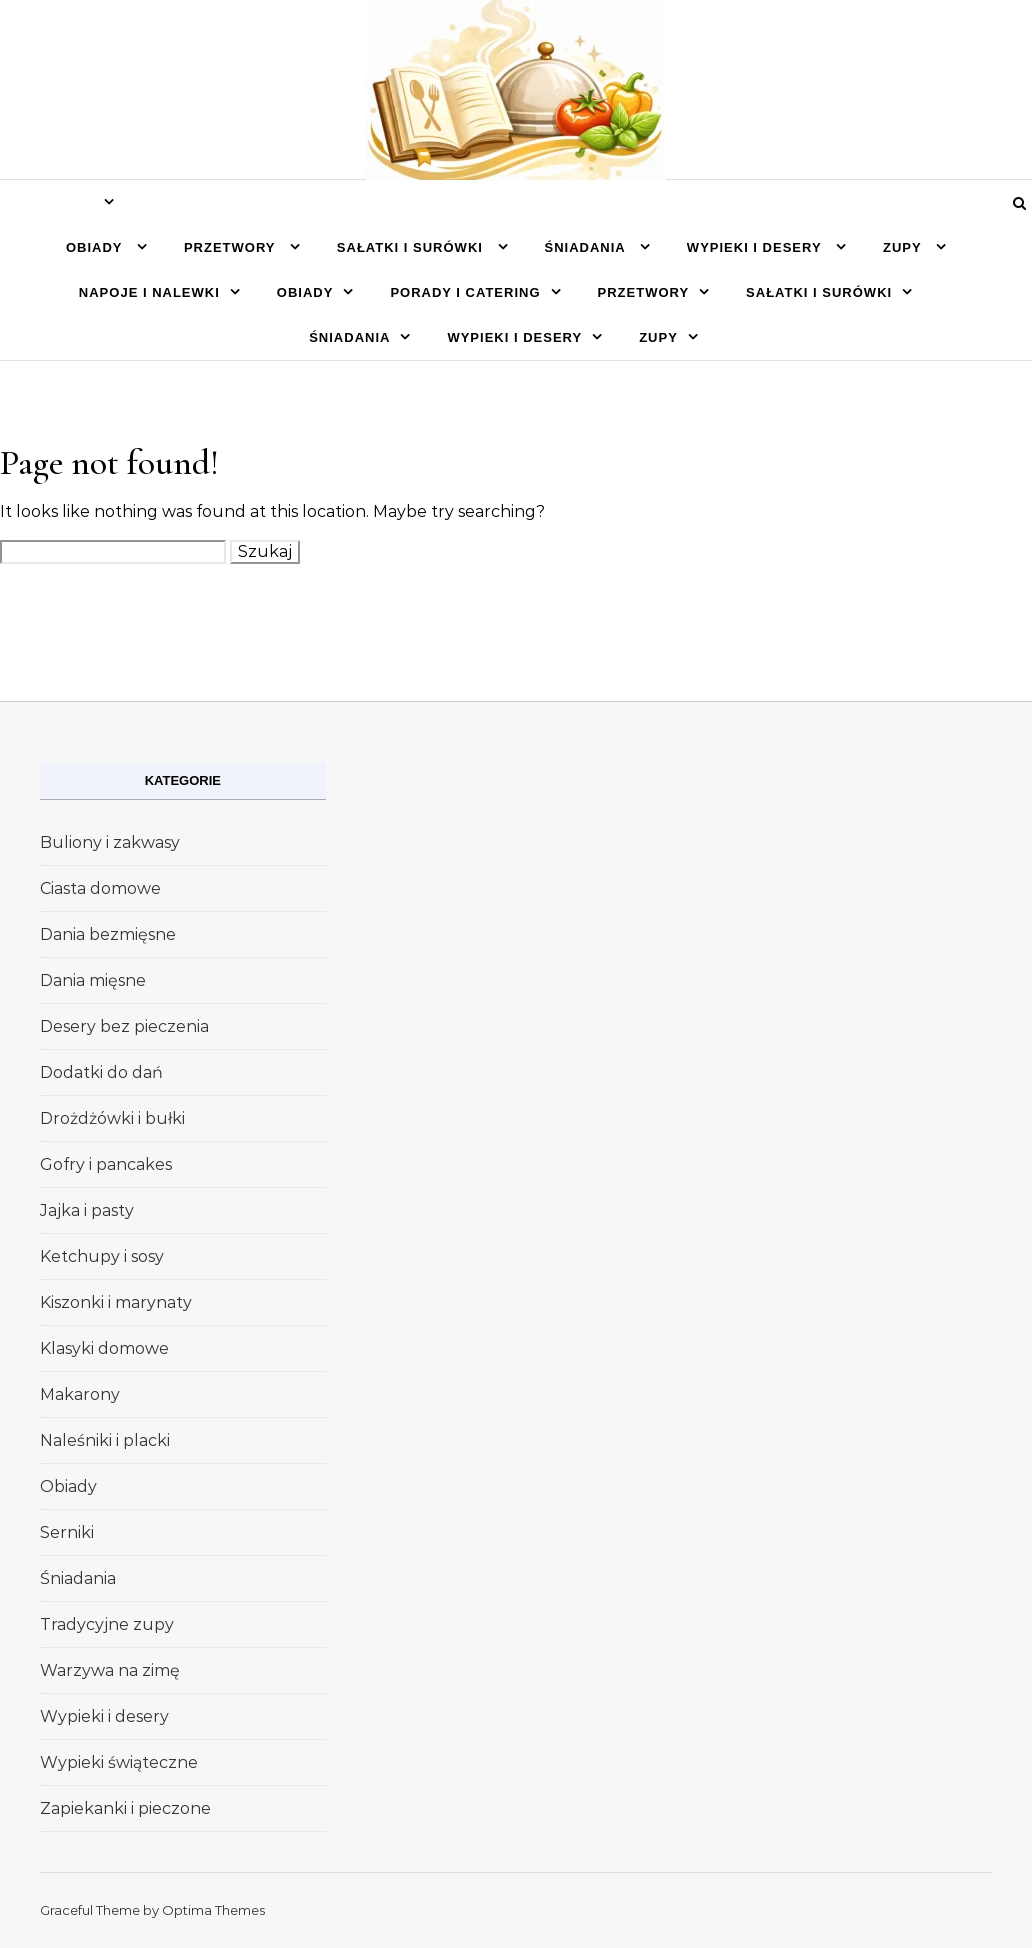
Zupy (904, 247)
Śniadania (587, 247)
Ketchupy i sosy (102, 1256)
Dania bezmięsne (108, 934)
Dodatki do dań (101, 1072)
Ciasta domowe (100, 888)
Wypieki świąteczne (119, 1762)
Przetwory (232, 247)
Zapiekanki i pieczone (125, 1808)
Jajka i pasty (87, 1210)
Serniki (67, 1532)
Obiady (96, 247)
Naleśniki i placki (105, 1440)
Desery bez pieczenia (124, 1026)
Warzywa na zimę (110, 1670)
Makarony (80, 1394)
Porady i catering (465, 292)
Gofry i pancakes (106, 1164)
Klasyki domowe (104, 1348)
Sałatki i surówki (412, 247)
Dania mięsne (93, 980)
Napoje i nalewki (149, 292)
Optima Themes (213, 1910)
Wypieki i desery (756, 247)
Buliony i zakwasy (110, 842)
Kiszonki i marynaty (116, 1302)
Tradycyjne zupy (107, 1624)
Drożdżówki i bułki (112, 1118)
